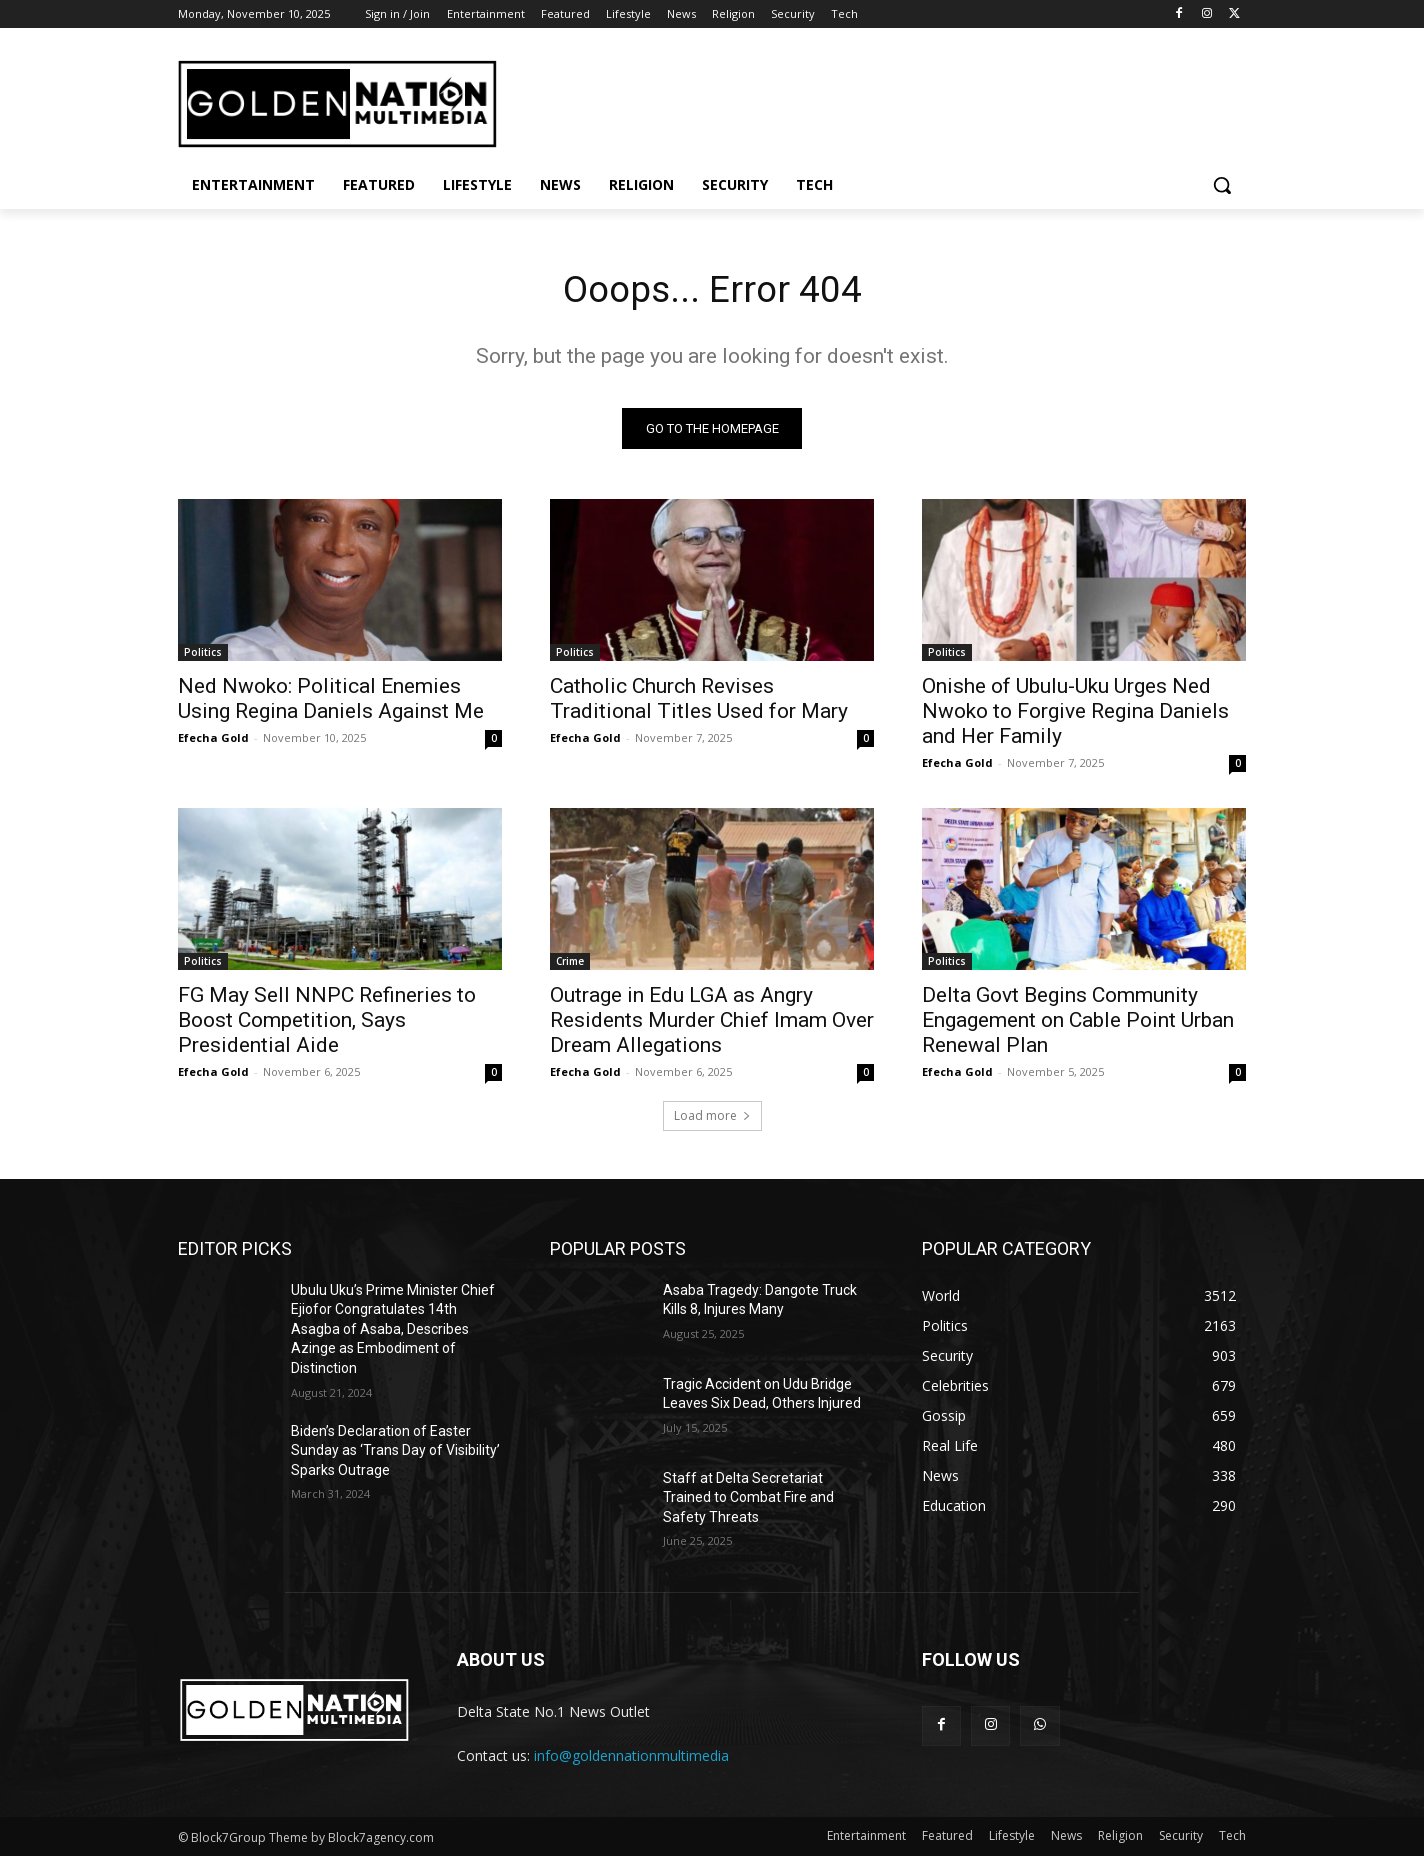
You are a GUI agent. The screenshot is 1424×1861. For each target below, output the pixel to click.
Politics (203, 656)
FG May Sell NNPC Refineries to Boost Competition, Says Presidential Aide (327, 1024)
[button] (1222, 185)
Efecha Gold (213, 741)
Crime (570, 965)
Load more (712, 1119)
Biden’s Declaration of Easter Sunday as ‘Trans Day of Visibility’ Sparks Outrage (395, 1454)
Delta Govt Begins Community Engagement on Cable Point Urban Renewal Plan (1078, 1024)
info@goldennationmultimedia (631, 1759)
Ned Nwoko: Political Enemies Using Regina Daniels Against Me (331, 702)
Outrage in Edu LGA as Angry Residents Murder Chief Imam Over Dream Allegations (712, 1024)
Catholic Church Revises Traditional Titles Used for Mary (699, 702)
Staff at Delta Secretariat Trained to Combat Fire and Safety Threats (748, 1501)
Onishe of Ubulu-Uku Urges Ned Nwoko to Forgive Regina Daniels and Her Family (1075, 715)
